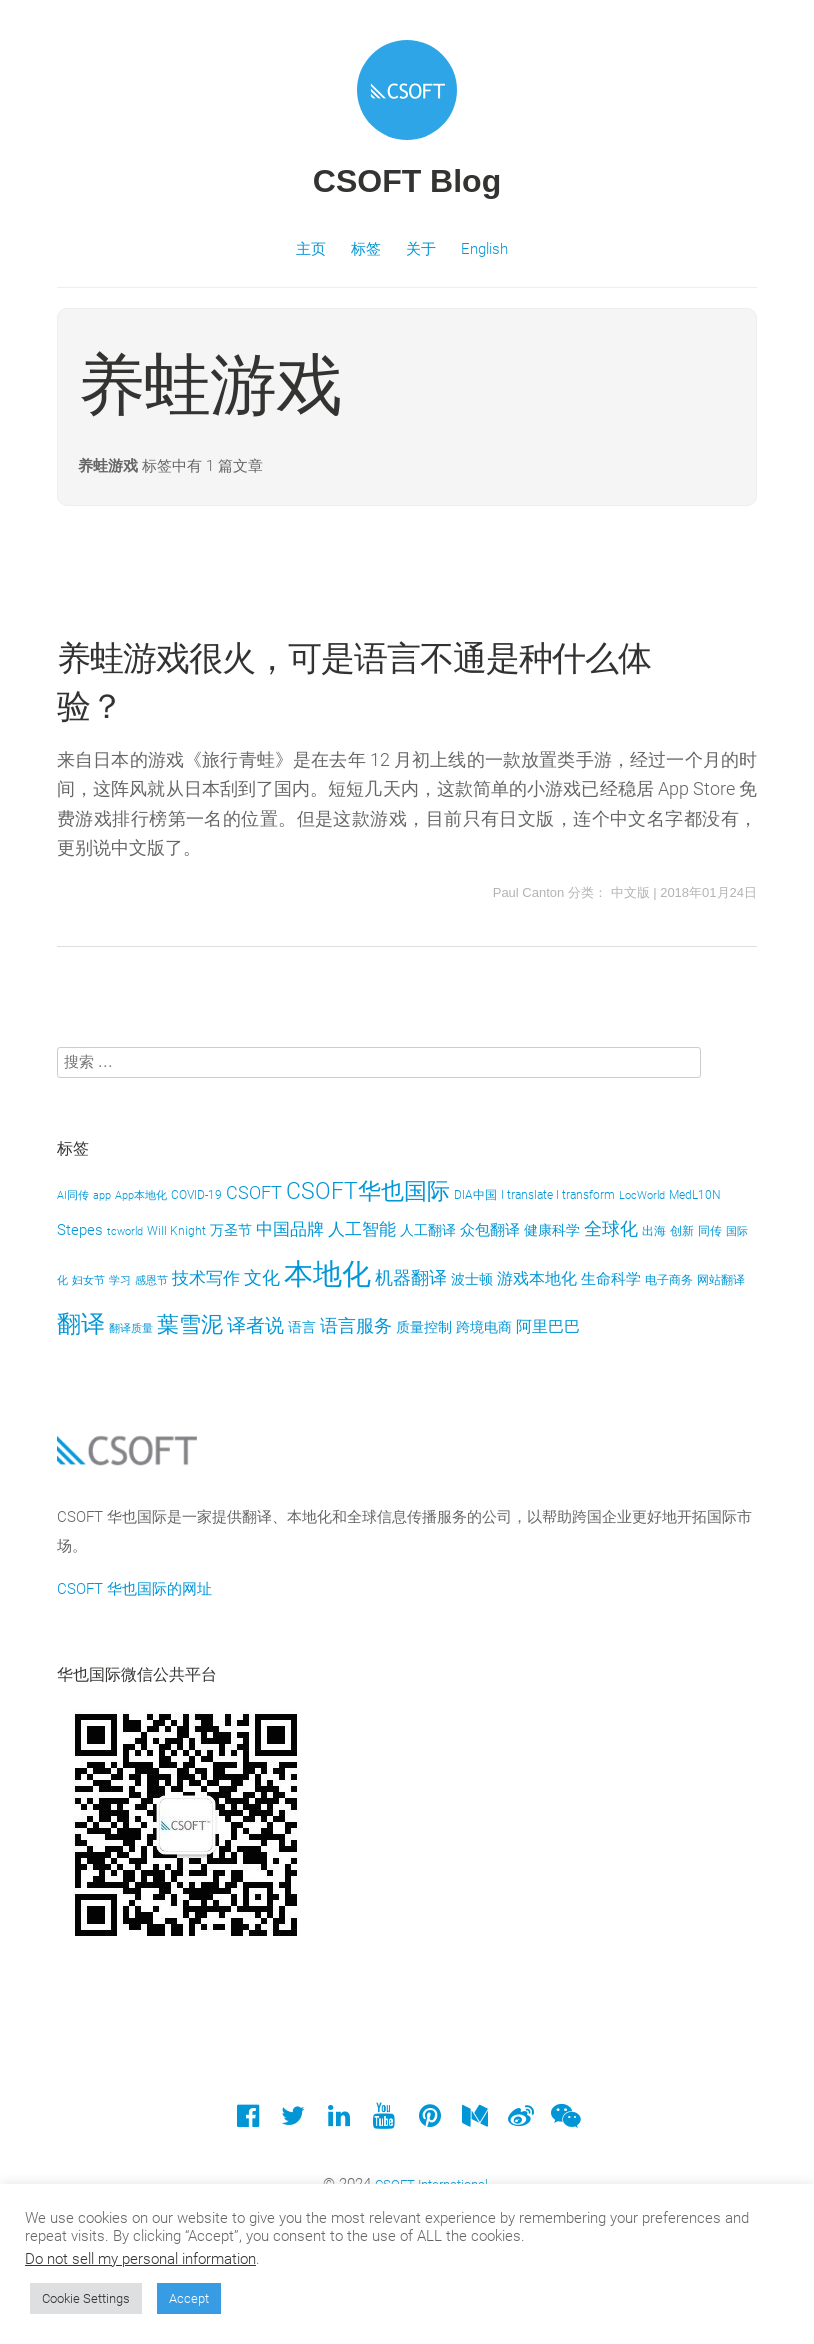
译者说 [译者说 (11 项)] (255, 1325)
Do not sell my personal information (140, 2259)
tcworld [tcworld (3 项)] (125, 1231)
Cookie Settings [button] (86, 2298)
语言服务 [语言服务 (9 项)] (356, 1326)
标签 (366, 249)
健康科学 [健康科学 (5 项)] (552, 1230)
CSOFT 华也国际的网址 (134, 1589)
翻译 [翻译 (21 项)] (81, 1324)
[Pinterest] (429, 2120)
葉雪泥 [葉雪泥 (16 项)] (190, 1324)
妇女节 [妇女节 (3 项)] (88, 1280)
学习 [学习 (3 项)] (120, 1280)
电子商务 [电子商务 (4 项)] (669, 1279)
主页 (311, 249)
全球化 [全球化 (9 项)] (611, 1229)
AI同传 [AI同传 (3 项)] (73, 1195)
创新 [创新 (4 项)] (682, 1230)
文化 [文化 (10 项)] (262, 1277)
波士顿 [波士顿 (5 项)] (472, 1279)
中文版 (630, 892)
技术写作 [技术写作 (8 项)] (206, 1278)
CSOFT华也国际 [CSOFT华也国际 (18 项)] (368, 1191)
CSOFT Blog (407, 181)
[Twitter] (293, 2120)
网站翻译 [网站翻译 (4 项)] (721, 1279)
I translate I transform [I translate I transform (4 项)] (558, 1194)
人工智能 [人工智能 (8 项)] (362, 1229)
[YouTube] (384, 2120)
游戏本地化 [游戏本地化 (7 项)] (537, 1278)
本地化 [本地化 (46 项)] (327, 1274)
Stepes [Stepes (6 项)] (80, 1230)
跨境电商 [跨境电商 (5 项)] (484, 1327)
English (484, 249)
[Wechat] (565, 2120)
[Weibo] (520, 2120)
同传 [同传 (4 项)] (710, 1230)
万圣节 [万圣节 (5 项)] (231, 1230)
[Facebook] (247, 2120)
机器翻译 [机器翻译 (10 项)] (411, 1277)
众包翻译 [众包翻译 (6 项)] (490, 1230)
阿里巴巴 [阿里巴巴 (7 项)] (548, 1326)
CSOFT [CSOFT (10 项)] (254, 1192)
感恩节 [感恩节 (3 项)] (151, 1280)
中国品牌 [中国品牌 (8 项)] (290, 1229)
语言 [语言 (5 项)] (302, 1327)
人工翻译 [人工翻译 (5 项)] (428, 1230)
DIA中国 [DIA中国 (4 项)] (475, 1194)
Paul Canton (529, 892)
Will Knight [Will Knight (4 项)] (176, 1230)
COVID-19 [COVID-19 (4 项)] (196, 1194)
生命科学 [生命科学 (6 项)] (611, 1279)
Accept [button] (189, 2298)
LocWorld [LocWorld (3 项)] (642, 1195)
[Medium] (474, 2120)
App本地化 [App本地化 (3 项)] (141, 1195)
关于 (421, 249)
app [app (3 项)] (102, 1195)
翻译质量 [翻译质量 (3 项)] (131, 1328)
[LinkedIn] (338, 2120)
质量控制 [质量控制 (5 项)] (424, 1327)
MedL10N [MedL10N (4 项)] (695, 1194)
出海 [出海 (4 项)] (654, 1230)
